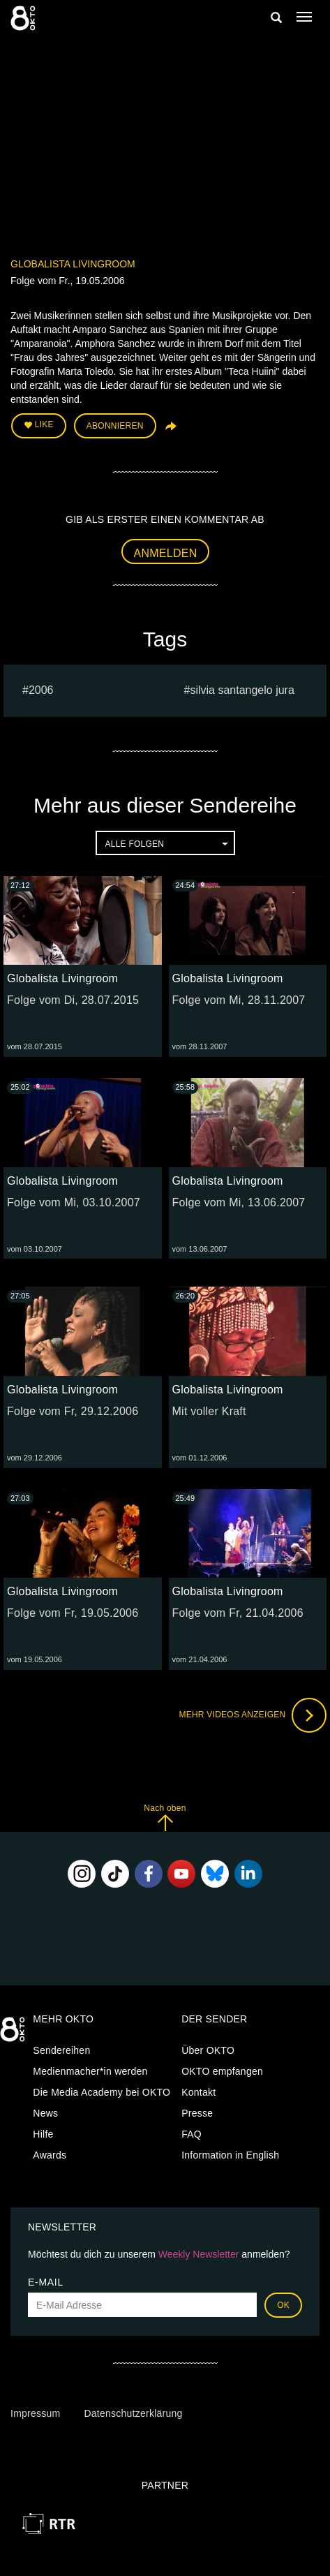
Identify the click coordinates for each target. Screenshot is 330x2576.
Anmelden (165, 553)
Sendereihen (61, 2050)
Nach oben (165, 1817)
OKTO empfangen (222, 2071)
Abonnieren (115, 426)
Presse (197, 2113)
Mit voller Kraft (209, 1411)
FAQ (191, 2134)
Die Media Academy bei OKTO (101, 2092)
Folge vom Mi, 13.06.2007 (239, 1202)
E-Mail (45, 2282)
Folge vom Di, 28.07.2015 (73, 1000)
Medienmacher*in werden (90, 2071)
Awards (49, 2155)
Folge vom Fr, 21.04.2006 (237, 1613)
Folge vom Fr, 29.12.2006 (72, 1411)
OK (283, 2305)
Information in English (230, 2155)
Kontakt (198, 2092)
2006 (41, 690)
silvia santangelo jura (242, 690)
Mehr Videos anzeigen (253, 1715)
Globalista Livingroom (72, 263)
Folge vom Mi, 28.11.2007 (239, 1000)
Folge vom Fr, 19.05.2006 (72, 1613)
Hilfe (43, 2134)
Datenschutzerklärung (133, 2413)
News (45, 2113)
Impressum (35, 2413)
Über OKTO (207, 2050)
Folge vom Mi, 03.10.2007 (73, 1202)
